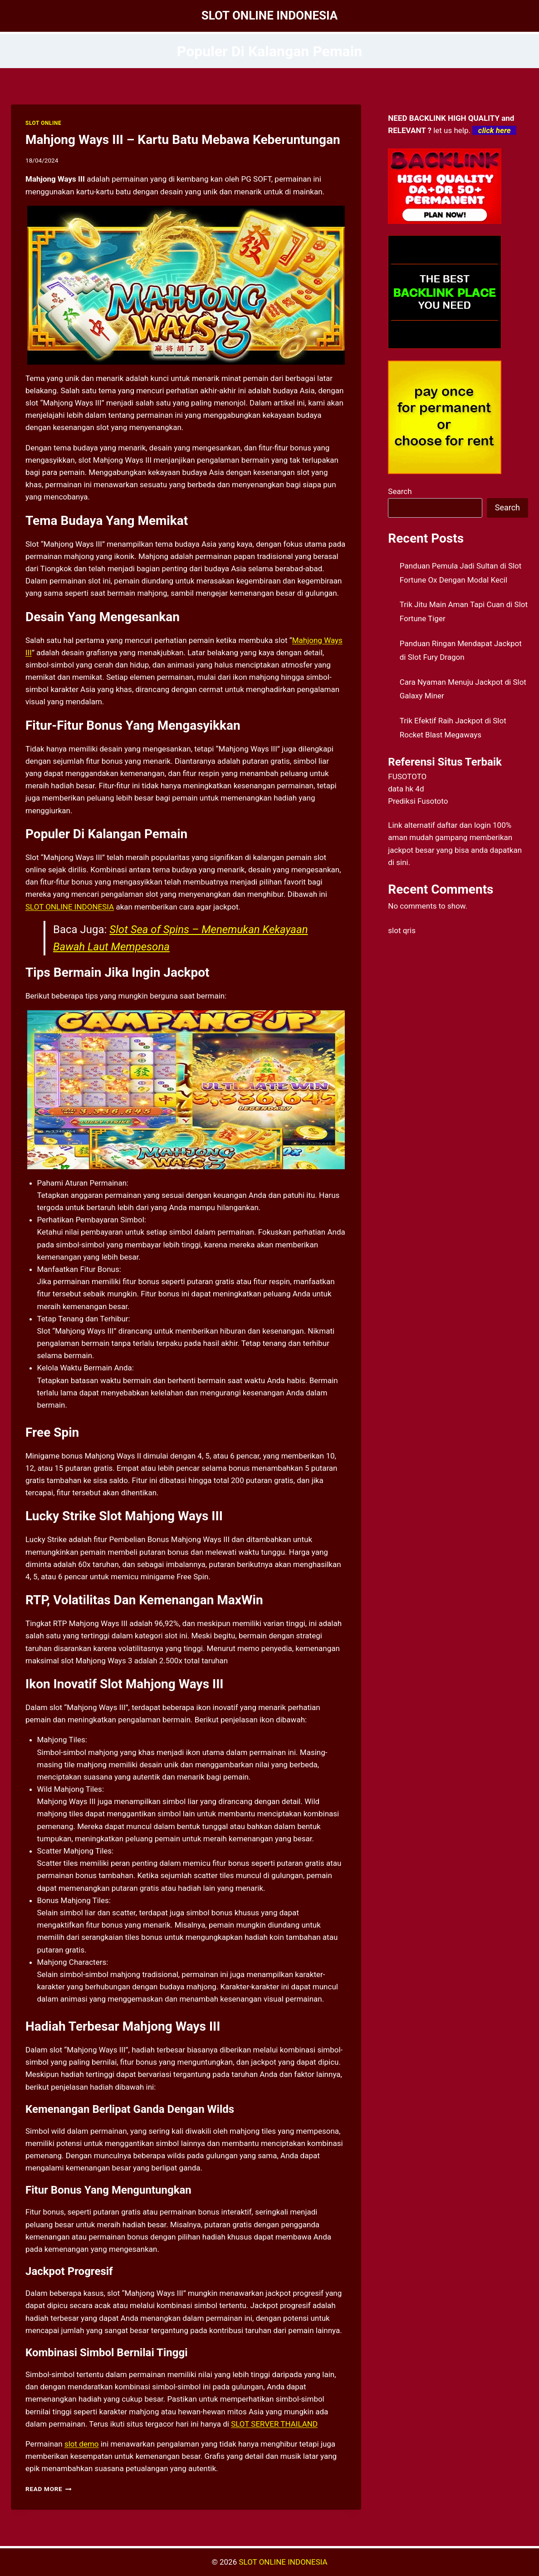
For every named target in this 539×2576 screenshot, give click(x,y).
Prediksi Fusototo (418, 801)
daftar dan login (464, 825)
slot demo (81, 2443)
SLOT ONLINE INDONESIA (283, 2561)
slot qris (402, 930)
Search (400, 491)
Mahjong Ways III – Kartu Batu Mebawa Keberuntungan (182, 139)
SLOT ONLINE (43, 123)
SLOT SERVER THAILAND (274, 2423)
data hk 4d (406, 788)
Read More (48, 2488)
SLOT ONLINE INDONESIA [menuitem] (69, 906)
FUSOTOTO (407, 776)
